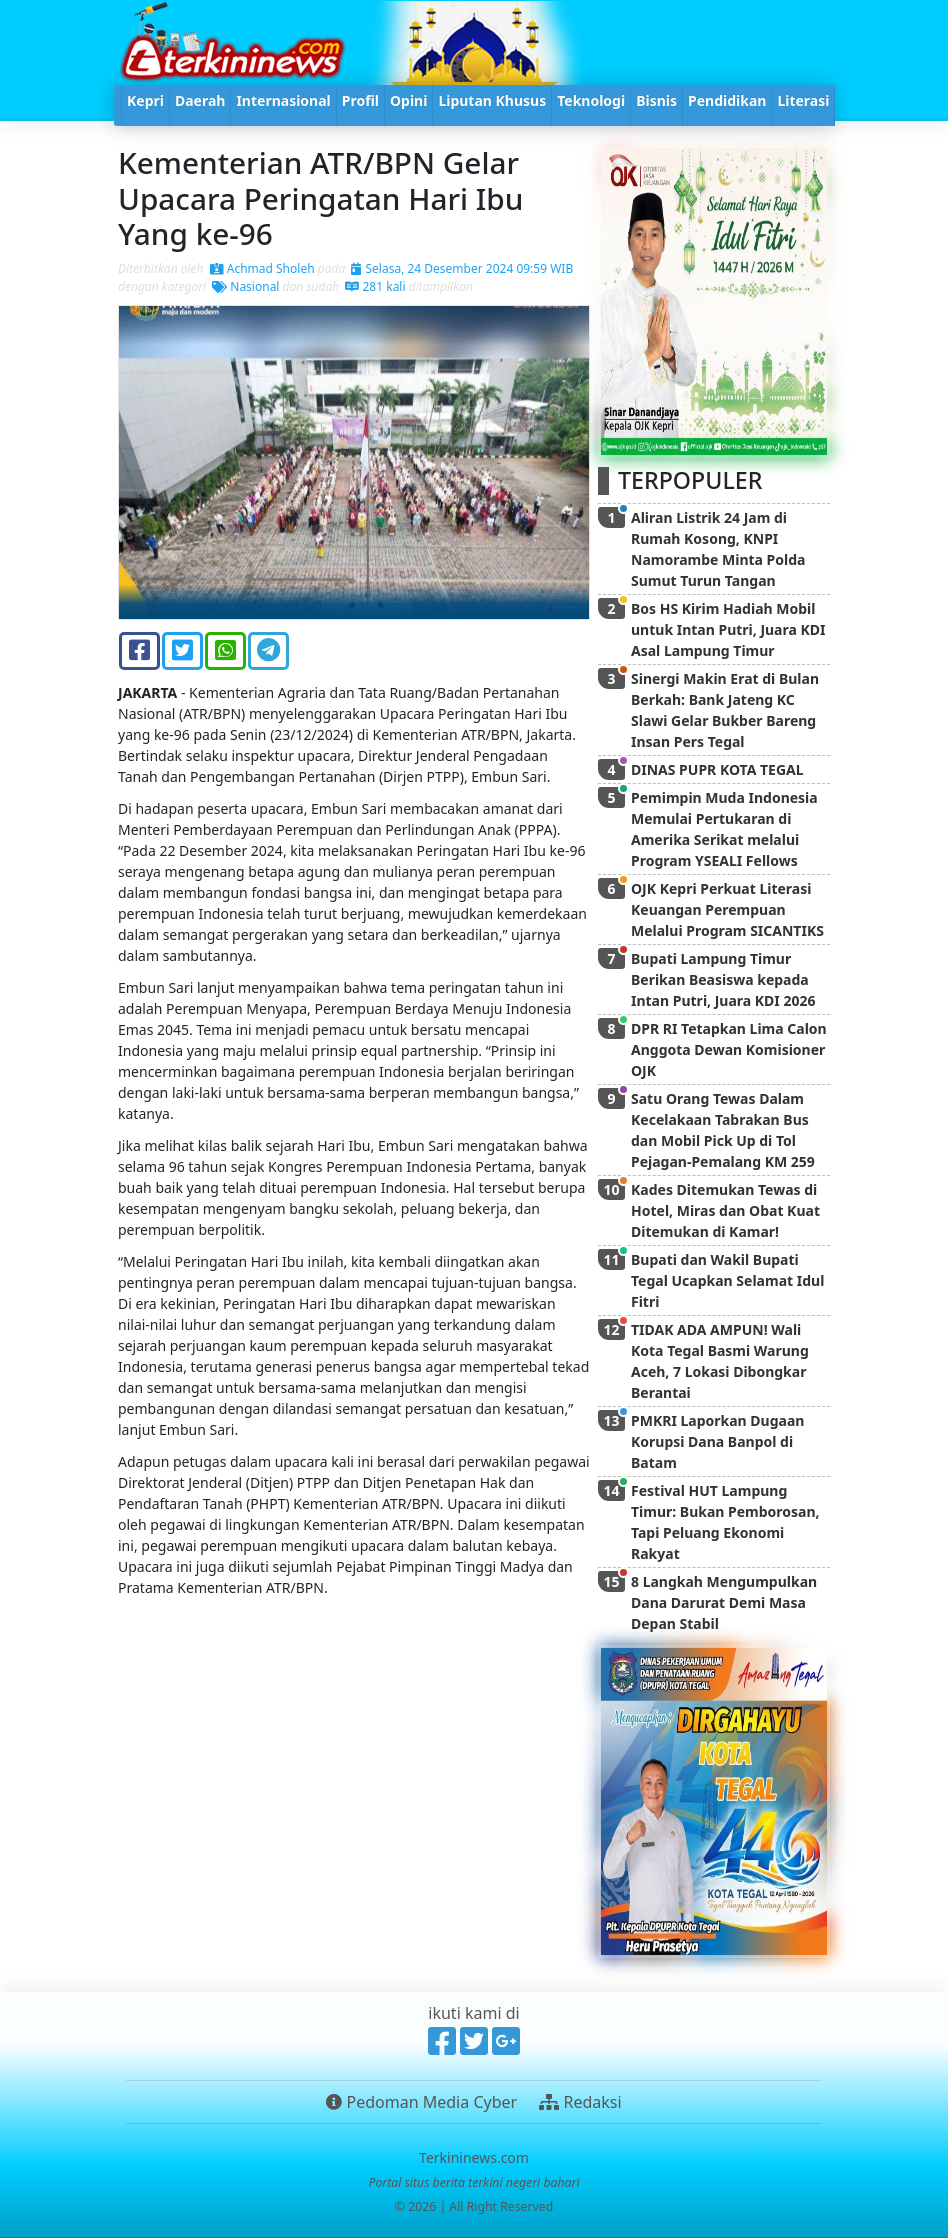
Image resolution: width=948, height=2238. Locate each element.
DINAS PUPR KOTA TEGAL (717, 769)
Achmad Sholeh (262, 268)
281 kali (375, 286)
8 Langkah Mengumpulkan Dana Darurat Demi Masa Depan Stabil (724, 1602)
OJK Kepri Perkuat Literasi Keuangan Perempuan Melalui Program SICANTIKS (727, 909)
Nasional (245, 286)
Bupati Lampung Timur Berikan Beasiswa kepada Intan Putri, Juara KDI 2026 (723, 979)
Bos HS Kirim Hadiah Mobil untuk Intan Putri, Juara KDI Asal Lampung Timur (728, 629)
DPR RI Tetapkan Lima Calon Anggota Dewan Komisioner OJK (729, 1049)
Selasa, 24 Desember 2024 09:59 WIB (462, 268)
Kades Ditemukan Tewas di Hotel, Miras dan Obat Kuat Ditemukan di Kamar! (725, 1210)
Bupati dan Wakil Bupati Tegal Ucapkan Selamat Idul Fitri (727, 1280)
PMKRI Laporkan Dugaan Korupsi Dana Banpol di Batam (717, 1441)
